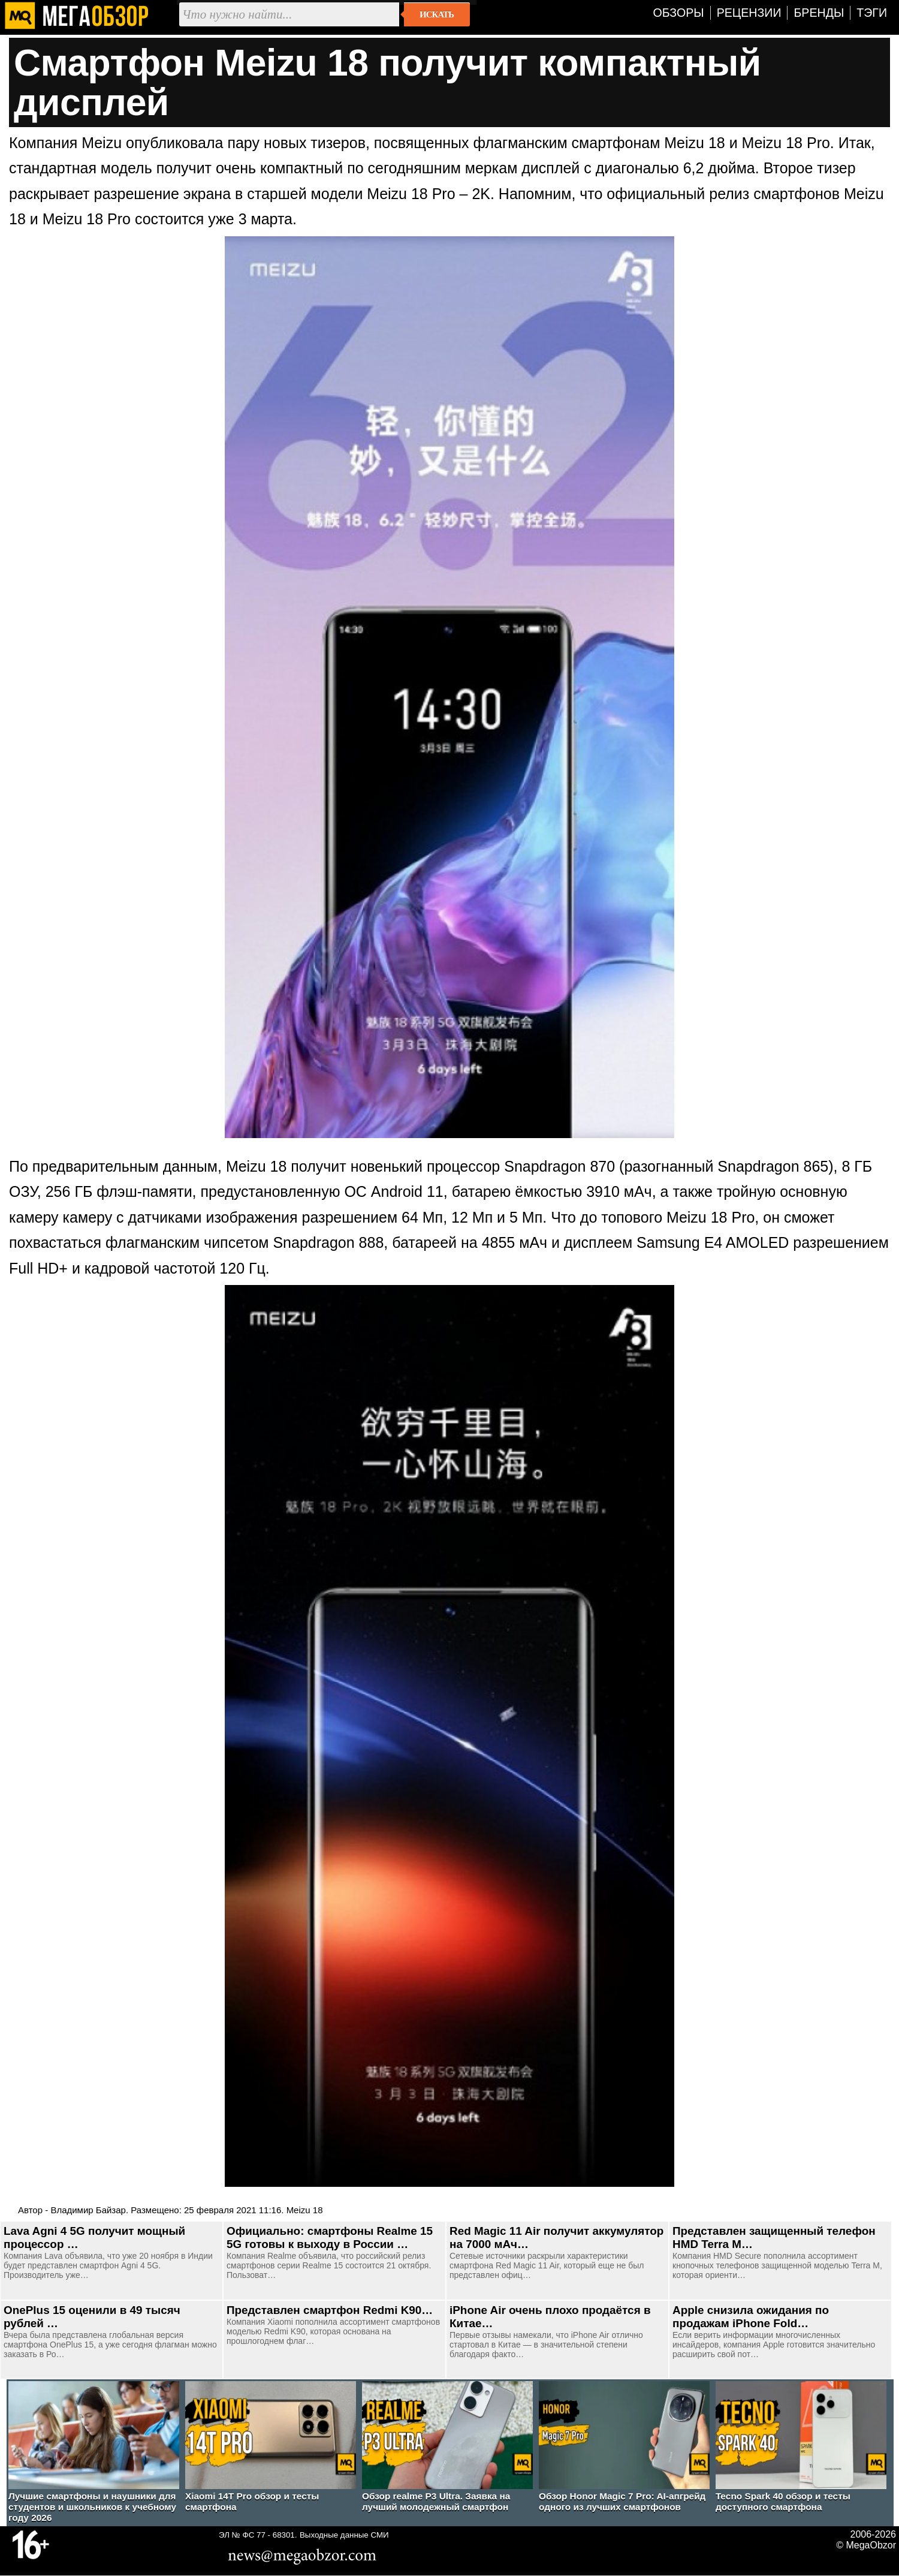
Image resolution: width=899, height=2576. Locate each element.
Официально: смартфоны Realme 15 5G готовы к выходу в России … (330, 2237)
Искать (437, 14)
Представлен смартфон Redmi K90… (330, 2310)
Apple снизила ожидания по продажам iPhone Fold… (750, 2317)
